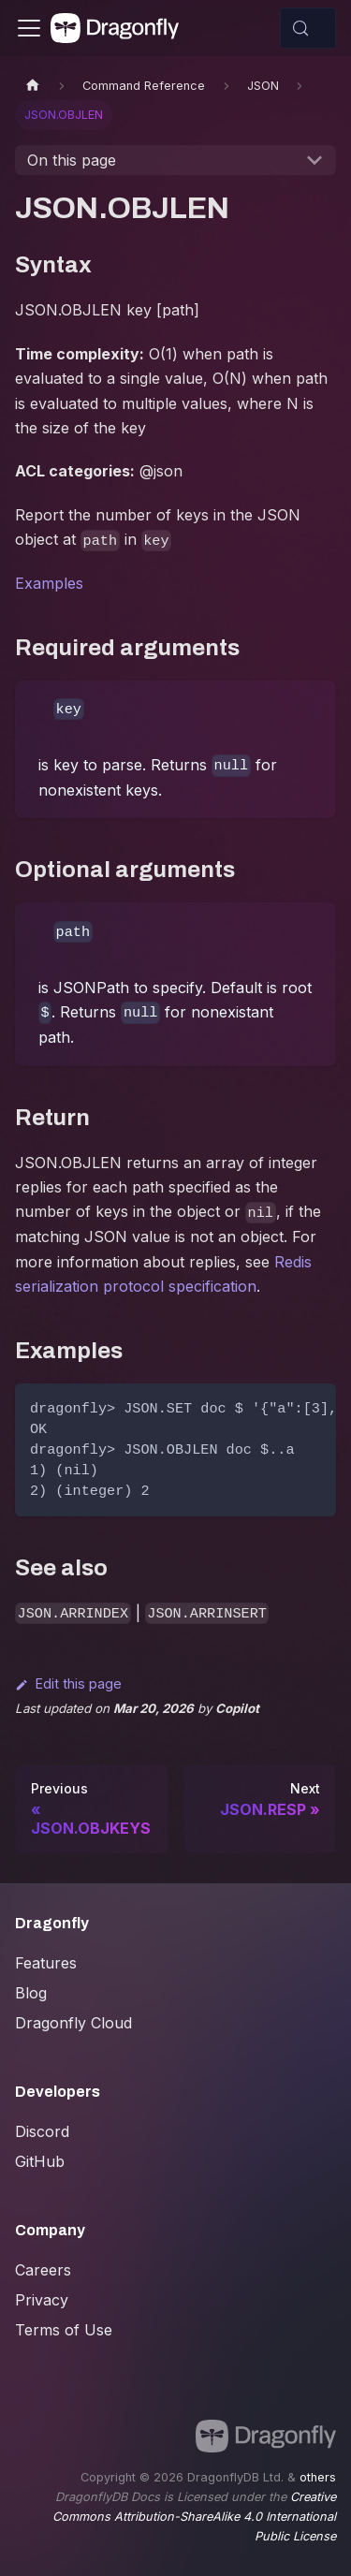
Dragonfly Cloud (73, 2022)
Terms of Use (63, 2329)
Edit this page (68, 1683)
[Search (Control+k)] (308, 28)
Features (46, 1963)
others (318, 2477)
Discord (42, 2131)
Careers (43, 2270)
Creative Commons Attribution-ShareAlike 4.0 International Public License (194, 2516)
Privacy (41, 2300)
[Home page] (33, 85)
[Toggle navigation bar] (29, 28)
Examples (49, 583)
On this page (71, 160)
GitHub (40, 2161)
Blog (31, 1992)
